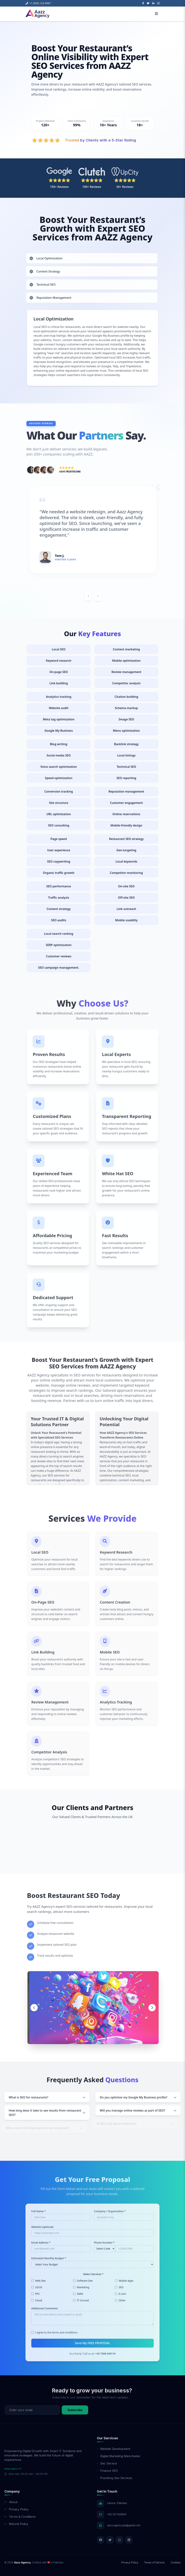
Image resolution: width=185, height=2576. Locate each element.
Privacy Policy (129, 2562)
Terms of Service (154, 2562)
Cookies (176, 2562)
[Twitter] (148, 3)
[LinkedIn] (153, 3)
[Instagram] (158, 3)
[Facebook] (143, 3)
